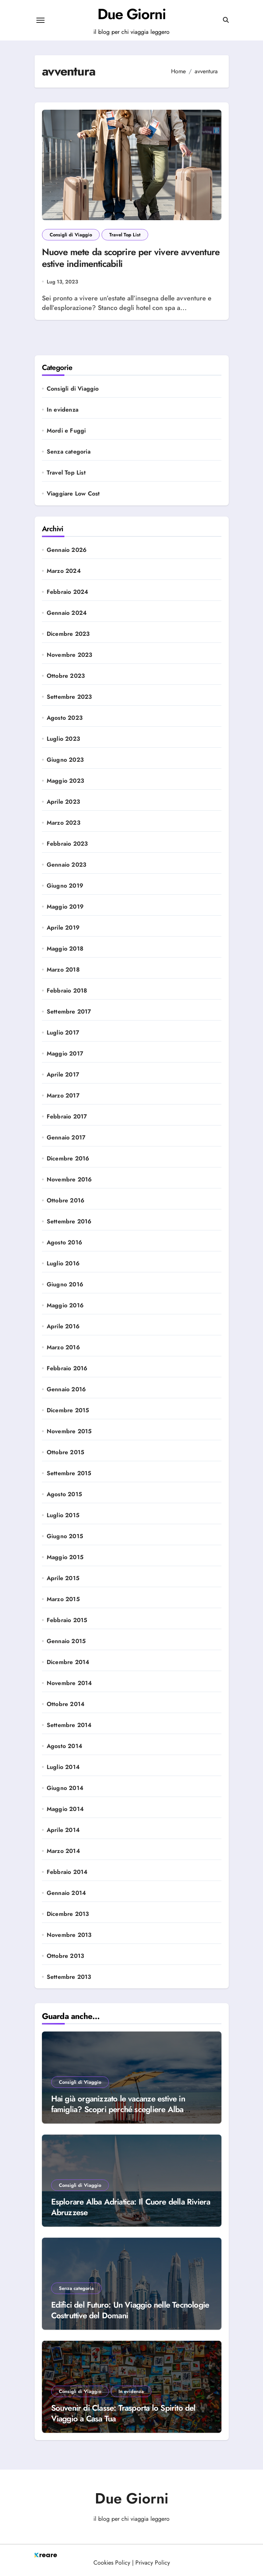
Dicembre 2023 (68, 634)
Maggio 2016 (65, 1305)
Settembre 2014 (69, 1725)
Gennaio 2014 (66, 1893)
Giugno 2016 (65, 1284)
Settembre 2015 (69, 1473)
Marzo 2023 (64, 823)
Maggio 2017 (65, 1054)
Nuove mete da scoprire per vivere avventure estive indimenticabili (131, 258)
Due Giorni (131, 14)
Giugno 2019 (65, 886)
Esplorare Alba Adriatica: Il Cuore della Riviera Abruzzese (130, 2207)
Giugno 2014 (65, 1788)
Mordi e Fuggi (66, 431)
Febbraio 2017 (67, 1117)
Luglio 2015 (63, 1515)
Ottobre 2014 (66, 1704)
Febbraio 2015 (67, 1620)
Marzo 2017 (63, 1096)
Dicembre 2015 (68, 1410)
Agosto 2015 (64, 1494)
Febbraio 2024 (68, 592)
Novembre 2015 (69, 1431)
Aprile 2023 (63, 802)
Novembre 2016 (69, 1180)
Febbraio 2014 (67, 1872)
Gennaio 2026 (66, 550)
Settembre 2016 (69, 1221)
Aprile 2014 (63, 1830)
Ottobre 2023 (66, 676)
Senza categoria (68, 452)
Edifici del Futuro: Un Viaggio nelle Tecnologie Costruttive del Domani (130, 2310)
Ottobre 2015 (65, 1452)
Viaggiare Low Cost (73, 494)
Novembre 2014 (69, 1683)
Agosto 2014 (64, 1746)
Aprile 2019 (63, 928)
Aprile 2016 (63, 1326)
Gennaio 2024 (67, 613)
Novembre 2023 (70, 655)
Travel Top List (125, 234)
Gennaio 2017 (66, 1138)
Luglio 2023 (63, 739)
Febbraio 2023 (67, 844)
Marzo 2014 (63, 1851)
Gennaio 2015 (66, 1641)
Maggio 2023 (65, 781)
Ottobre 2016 (65, 1201)
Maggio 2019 (65, 907)
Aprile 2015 (63, 1578)
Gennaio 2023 (66, 865)
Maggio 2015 (65, 1557)
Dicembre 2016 (68, 1159)
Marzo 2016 (63, 1347)
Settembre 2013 (69, 1977)
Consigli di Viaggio (71, 234)
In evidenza (62, 410)
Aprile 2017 (63, 1075)
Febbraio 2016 (67, 1368)
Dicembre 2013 (68, 1914)
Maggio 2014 (65, 1809)
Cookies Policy (111, 2562)
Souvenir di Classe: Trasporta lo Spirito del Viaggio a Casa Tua (123, 2413)
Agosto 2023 (65, 718)
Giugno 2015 (65, 1536)
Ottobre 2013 (65, 1956)
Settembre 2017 (69, 1012)
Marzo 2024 (64, 571)
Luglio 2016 (63, 1263)
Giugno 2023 (65, 760)
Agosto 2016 (64, 1242)
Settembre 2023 (69, 697)
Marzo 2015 (63, 1599)
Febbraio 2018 (67, 991)
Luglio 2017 (63, 1033)
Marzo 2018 (63, 970)
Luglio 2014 (63, 1767)
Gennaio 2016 (66, 1389)
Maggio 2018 (65, 949)
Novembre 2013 (69, 1935)
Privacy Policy (152, 2562)
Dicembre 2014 (68, 1662)
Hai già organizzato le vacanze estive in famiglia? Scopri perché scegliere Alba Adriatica (118, 2109)
